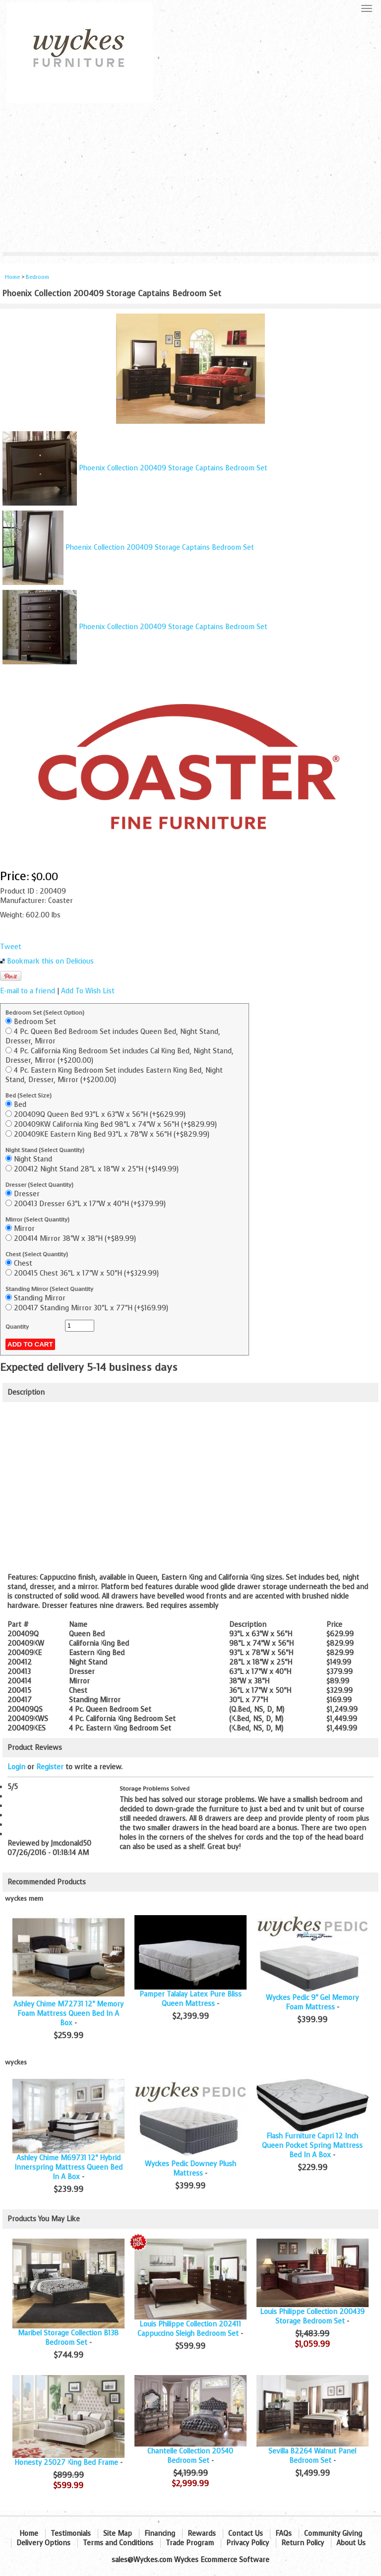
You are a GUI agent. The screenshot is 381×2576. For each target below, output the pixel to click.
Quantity (17, 1327)
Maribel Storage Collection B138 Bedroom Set (68, 2337)
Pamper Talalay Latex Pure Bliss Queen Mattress (190, 1999)
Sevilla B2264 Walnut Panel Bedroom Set (312, 2456)
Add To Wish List (88, 991)
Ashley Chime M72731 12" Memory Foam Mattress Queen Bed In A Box (68, 2013)
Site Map (117, 2533)
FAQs (283, 2533)
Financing (159, 2533)
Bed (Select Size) (28, 1095)
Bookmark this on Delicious (50, 961)
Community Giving (333, 2533)
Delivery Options (43, 2543)
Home (12, 277)
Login (16, 1767)
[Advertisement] (190, 177)
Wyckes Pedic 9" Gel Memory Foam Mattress (312, 2002)
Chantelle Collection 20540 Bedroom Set (190, 2456)
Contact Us (245, 2533)
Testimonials (71, 2533)
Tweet (10, 947)
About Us (351, 2543)
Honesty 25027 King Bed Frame (66, 2462)
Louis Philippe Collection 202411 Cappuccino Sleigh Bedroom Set (189, 2328)
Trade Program (190, 2543)
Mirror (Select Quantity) (37, 1220)
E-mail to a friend (27, 991)
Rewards (202, 2533)
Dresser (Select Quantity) (39, 1185)
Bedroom (37, 277)
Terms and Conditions (118, 2543)
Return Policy (302, 2543)
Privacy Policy (247, 2543)
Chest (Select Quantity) (36, 1254)
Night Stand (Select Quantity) (44, 1150)
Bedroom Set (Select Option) (44, 1013)
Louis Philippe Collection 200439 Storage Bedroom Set (312, 2316)
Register (50, 1767)
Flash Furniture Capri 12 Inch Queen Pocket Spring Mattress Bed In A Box (312, 2145)
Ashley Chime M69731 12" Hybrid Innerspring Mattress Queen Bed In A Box (68, 2167)
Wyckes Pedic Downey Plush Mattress (190, 2168)
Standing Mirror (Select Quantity (49, 1289)
